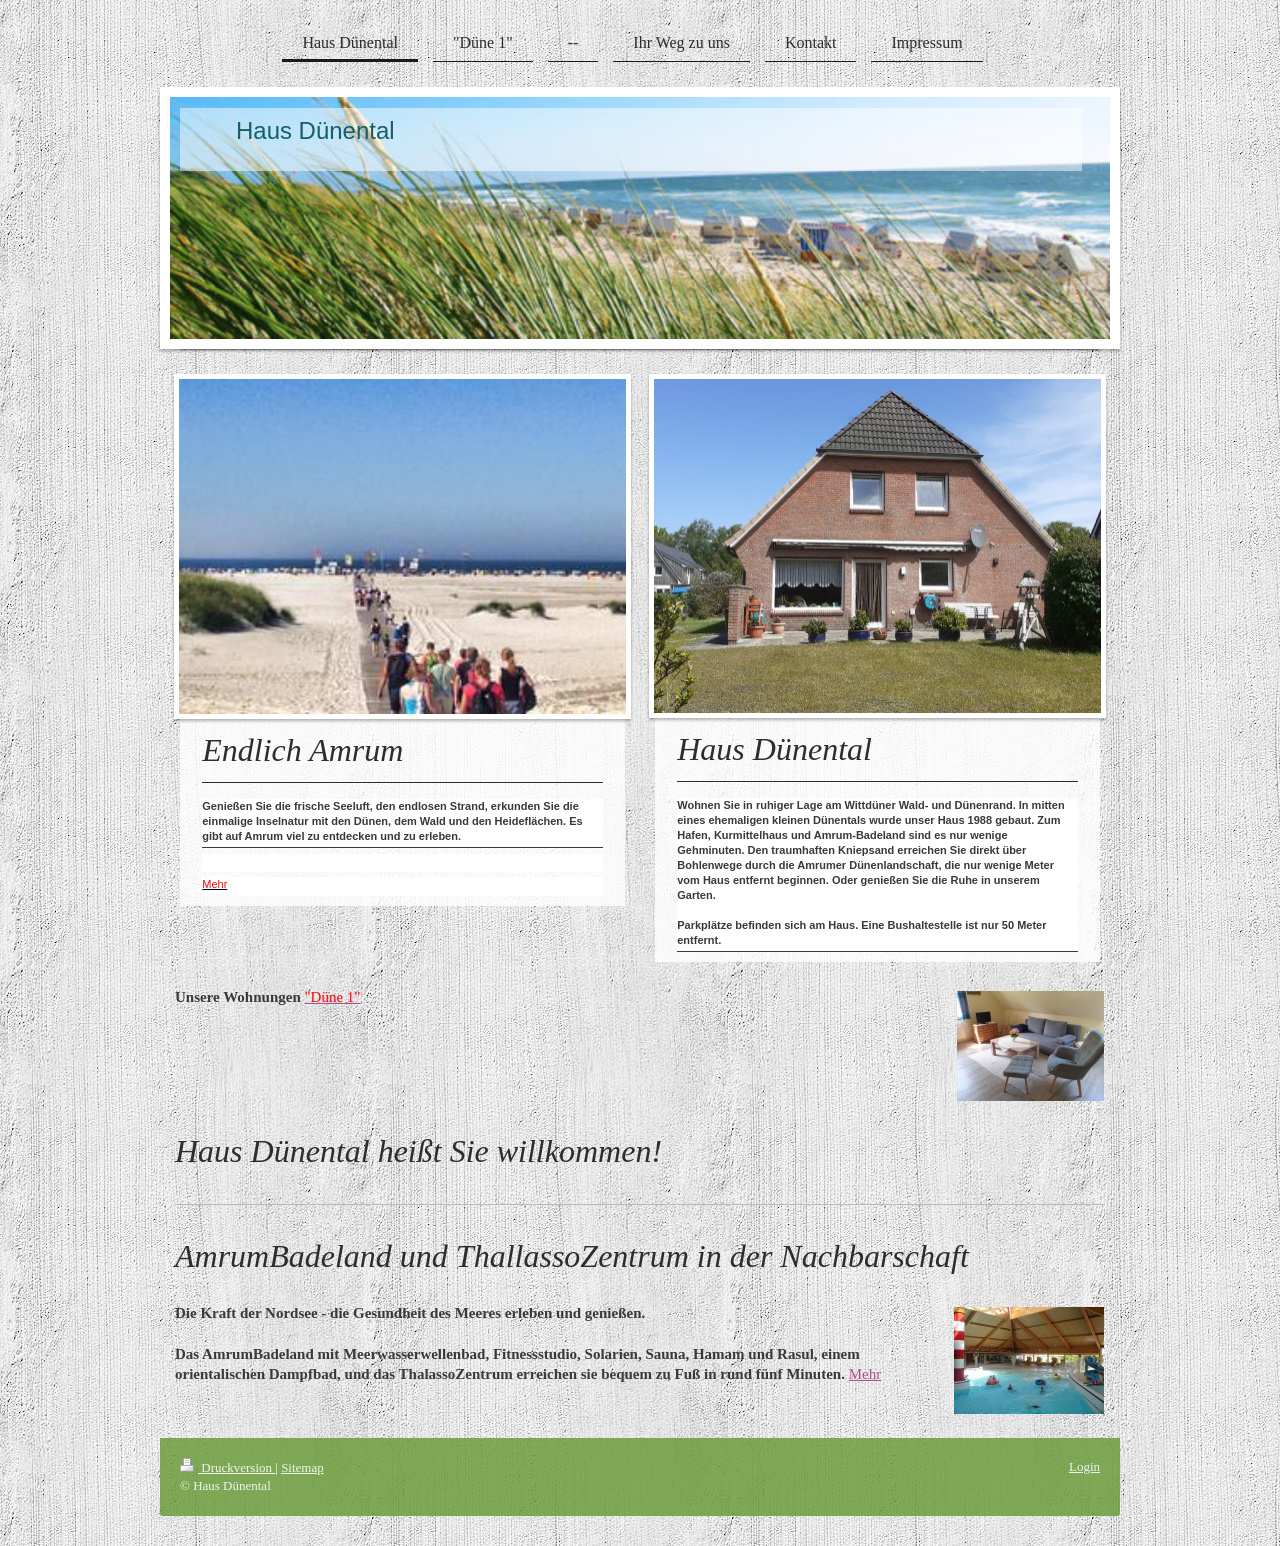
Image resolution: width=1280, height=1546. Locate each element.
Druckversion (227, 1467)
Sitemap (302, 1467)
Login (1084, 1466)
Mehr (865, 1374)
